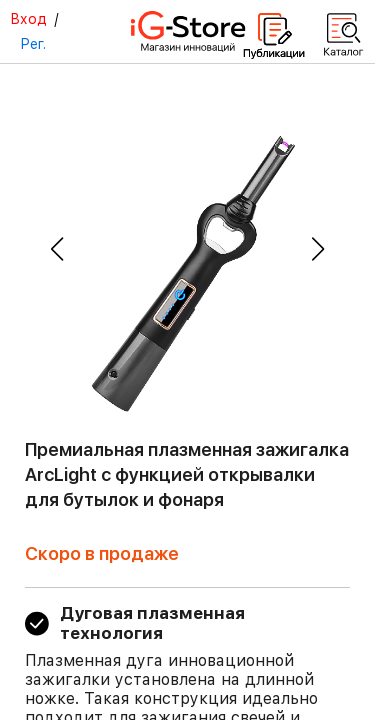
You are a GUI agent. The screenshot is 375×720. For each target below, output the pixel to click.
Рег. (33, 44)
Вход (28, 19)
